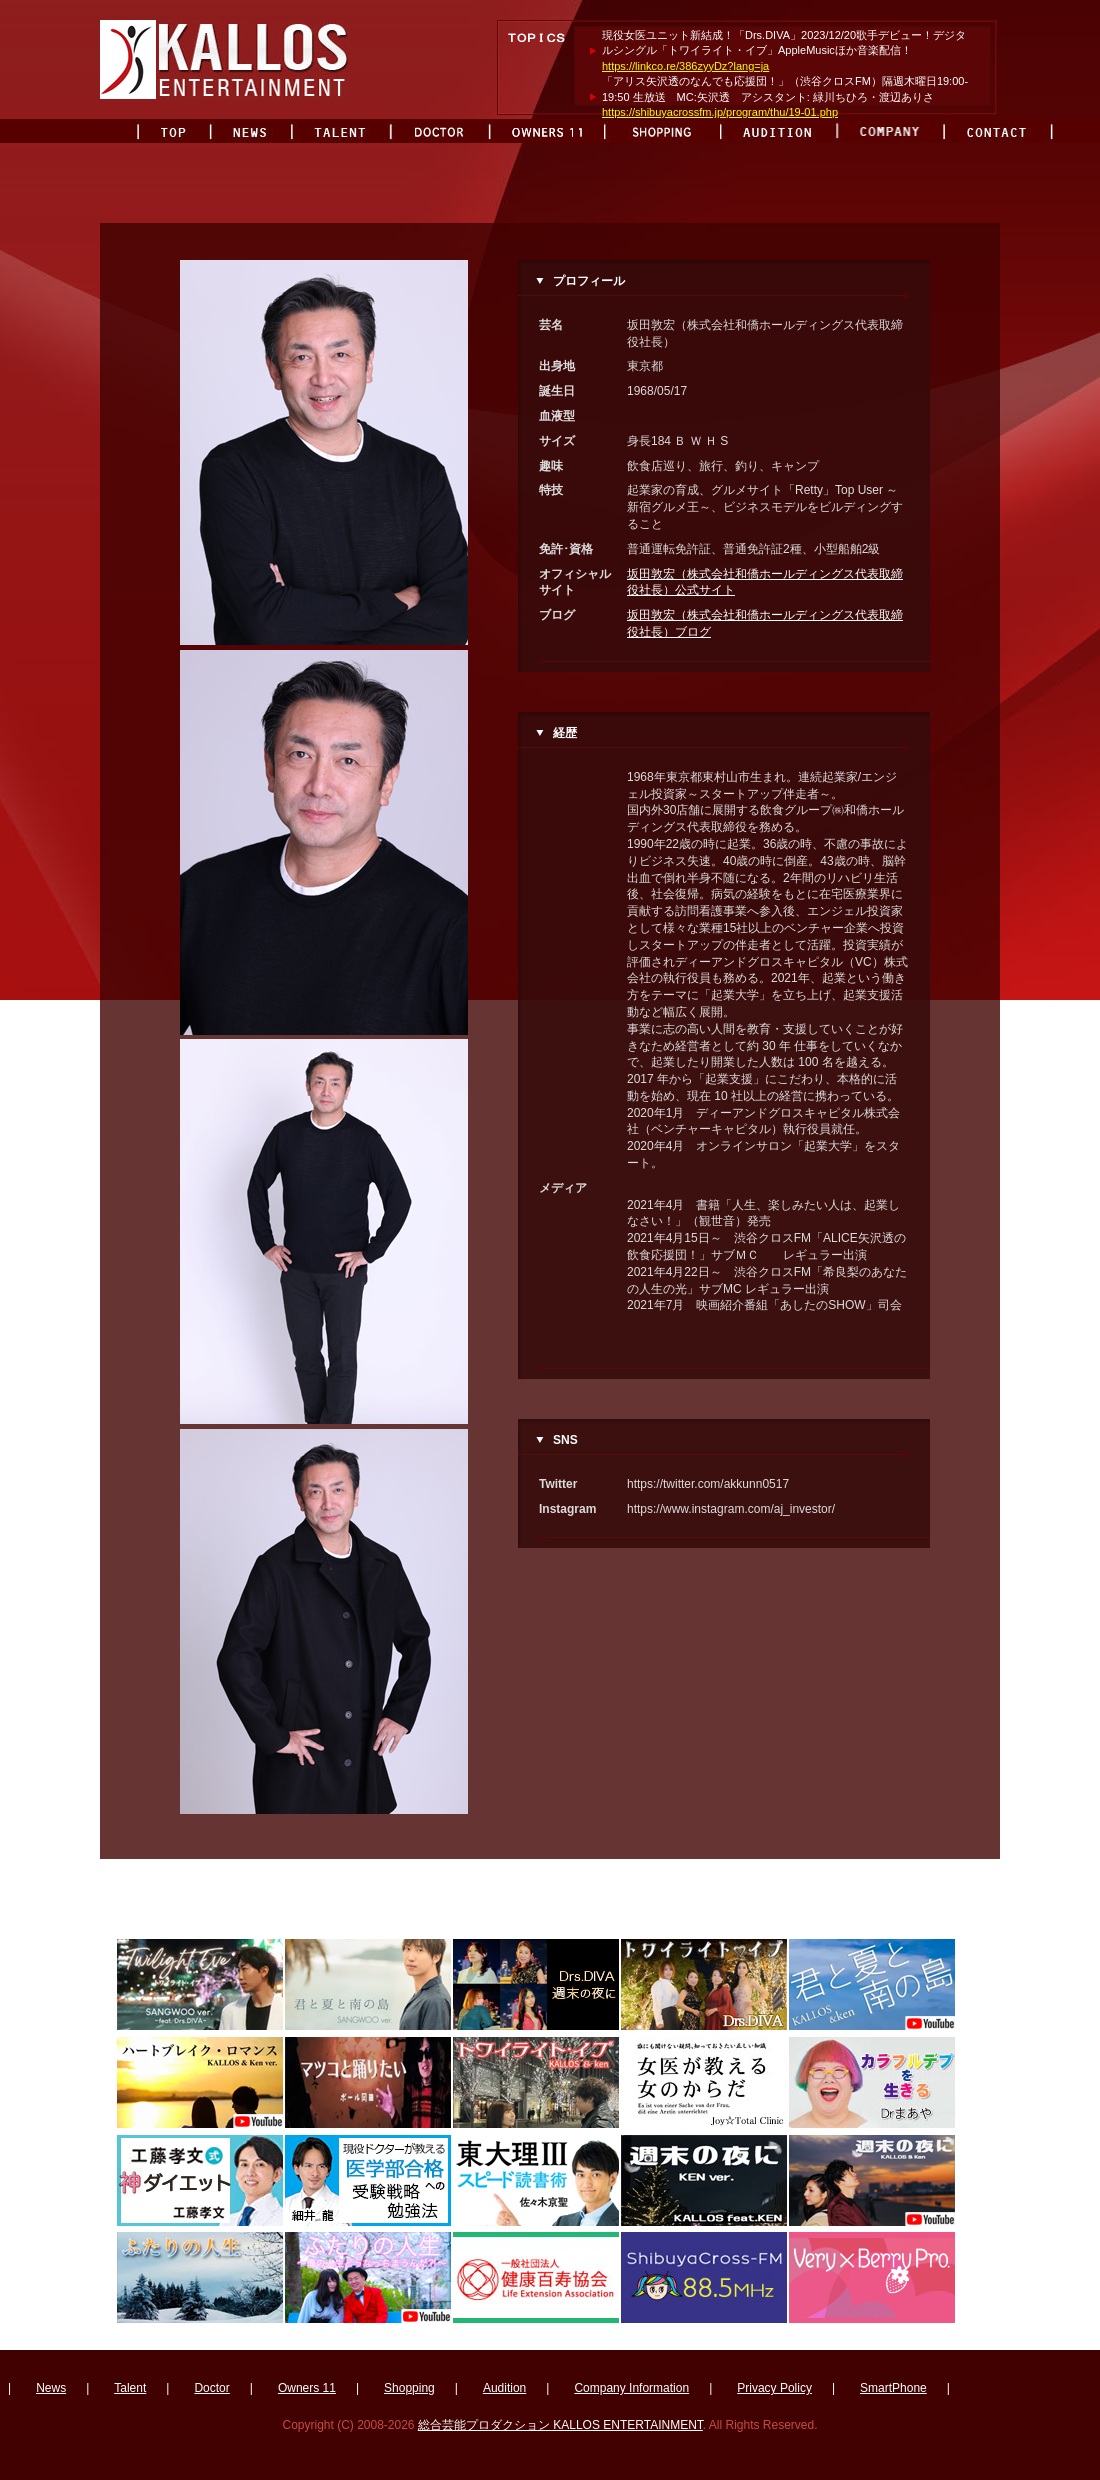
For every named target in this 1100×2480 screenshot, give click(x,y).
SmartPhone (893, 2388)
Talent (130, 2388)
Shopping (409, 2388)
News (51, 2388)
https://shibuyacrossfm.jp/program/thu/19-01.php (720, 112)
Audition (504, 2388)
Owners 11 (307, 2388)
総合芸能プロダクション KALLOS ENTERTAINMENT (560, 2425)
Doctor (211, 2388)
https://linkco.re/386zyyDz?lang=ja (685, 66)
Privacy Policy (774, 2388)
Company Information (631, 2388)
